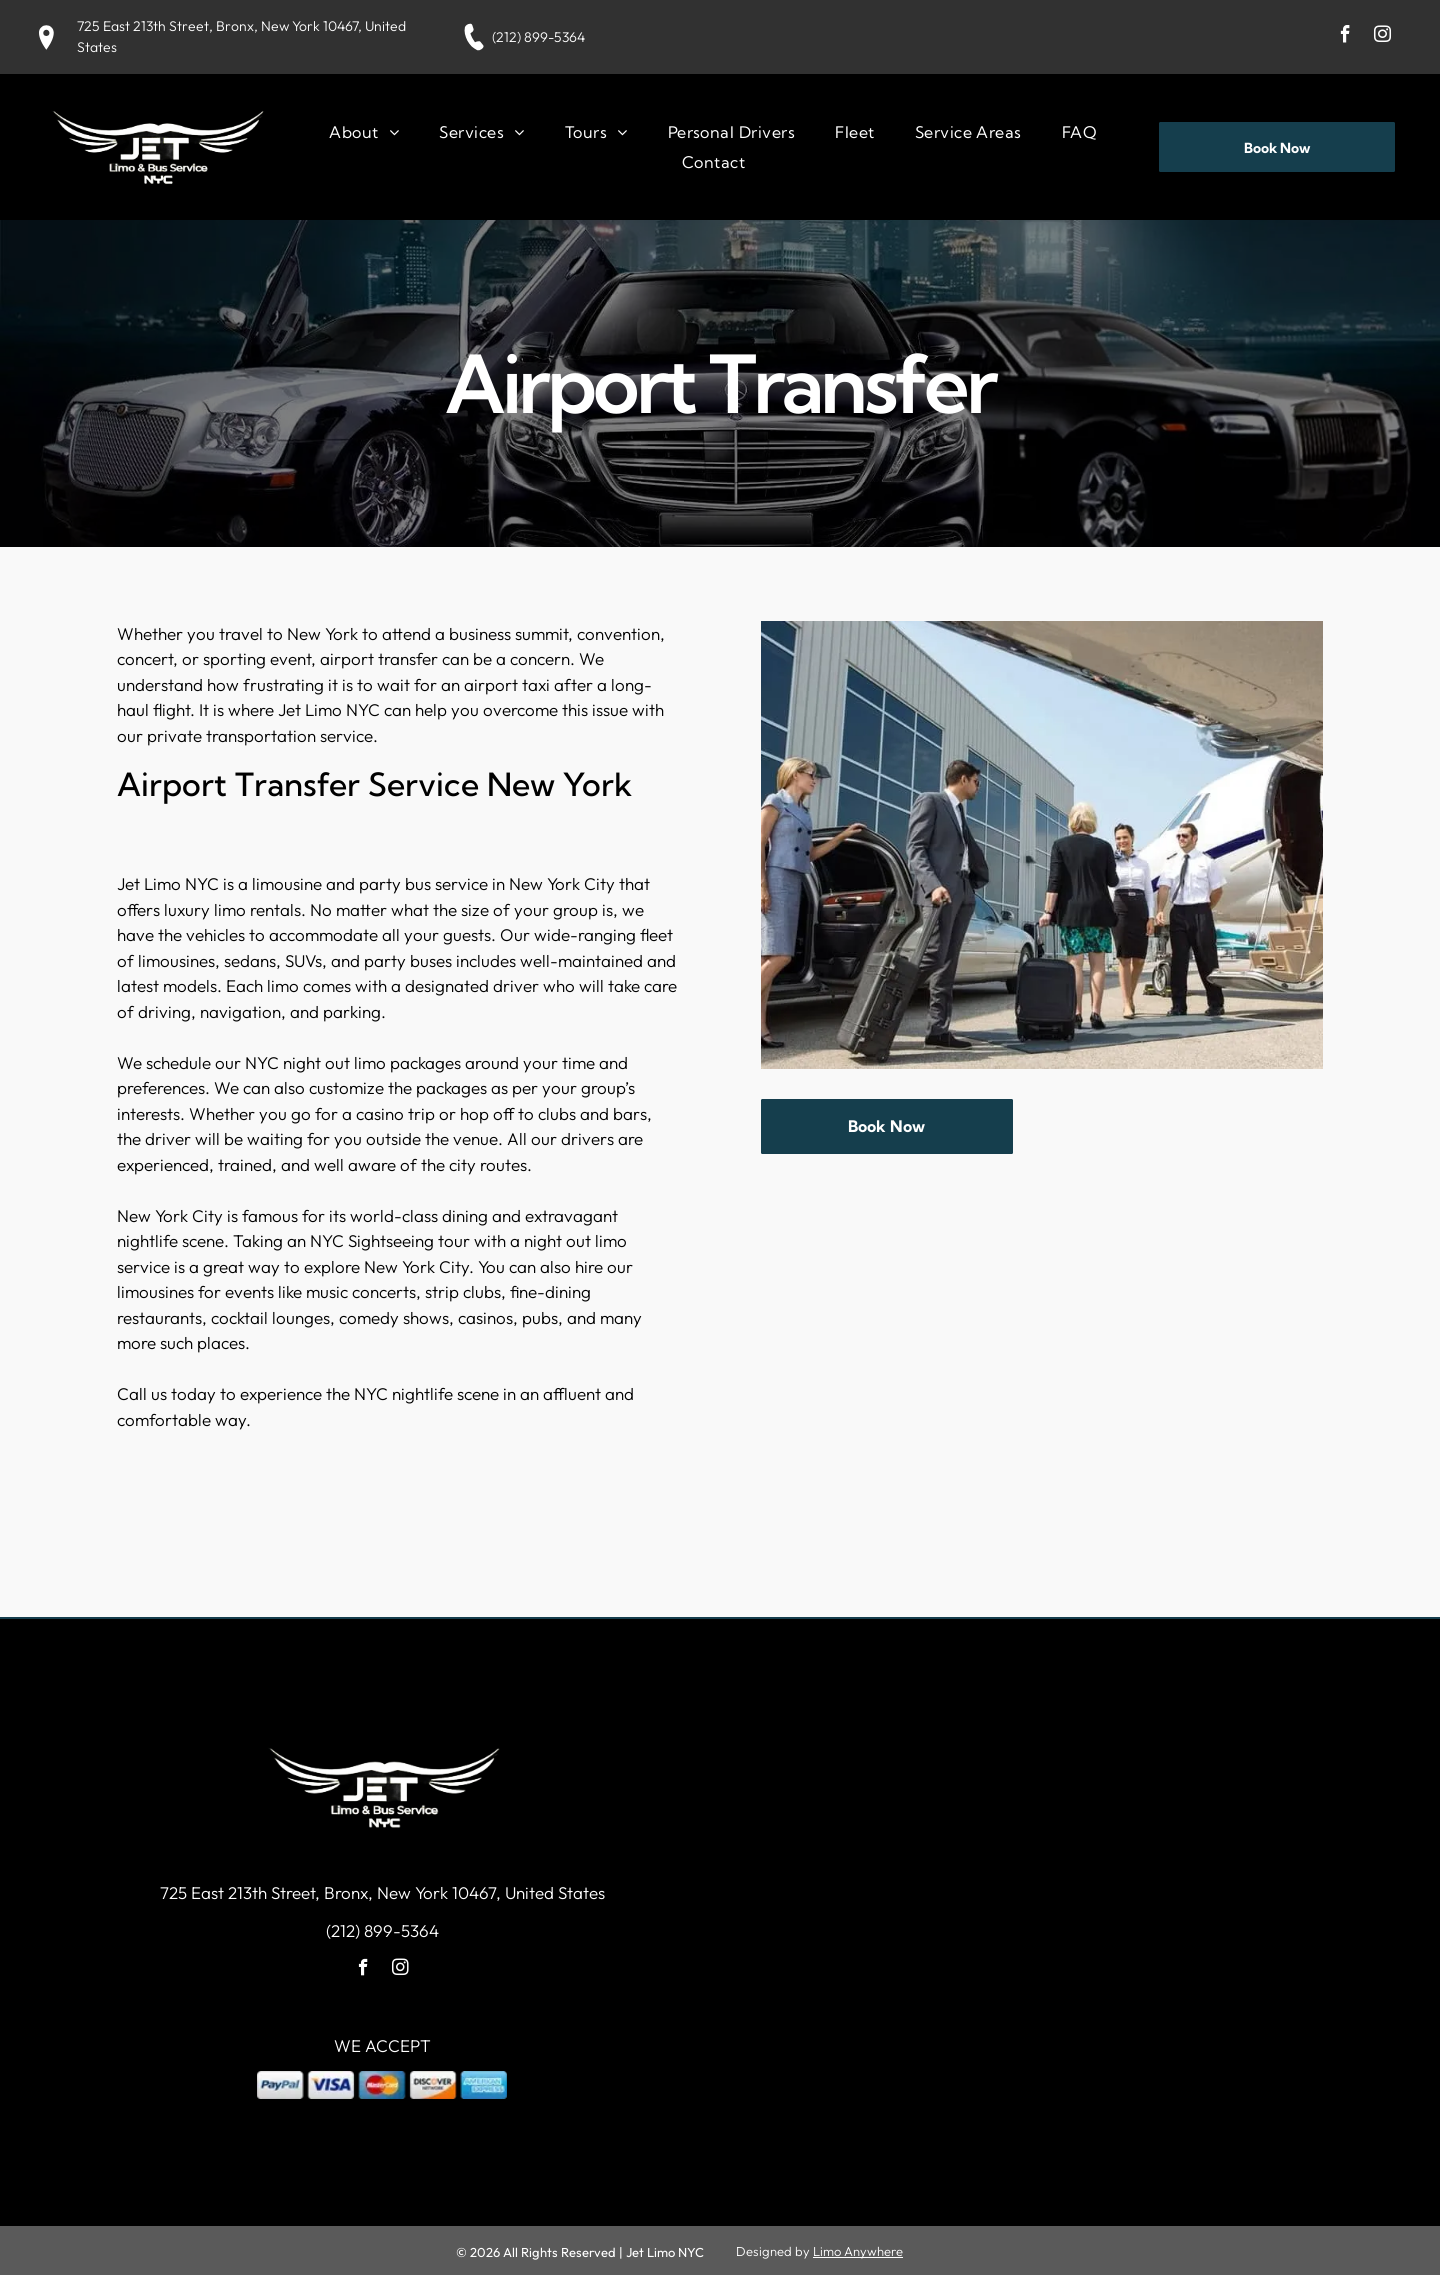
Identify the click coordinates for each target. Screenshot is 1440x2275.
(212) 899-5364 (538, 37)
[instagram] (1382, 37)
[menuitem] (364, 131)
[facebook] (1345, 37)
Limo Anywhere (858, 2249)
